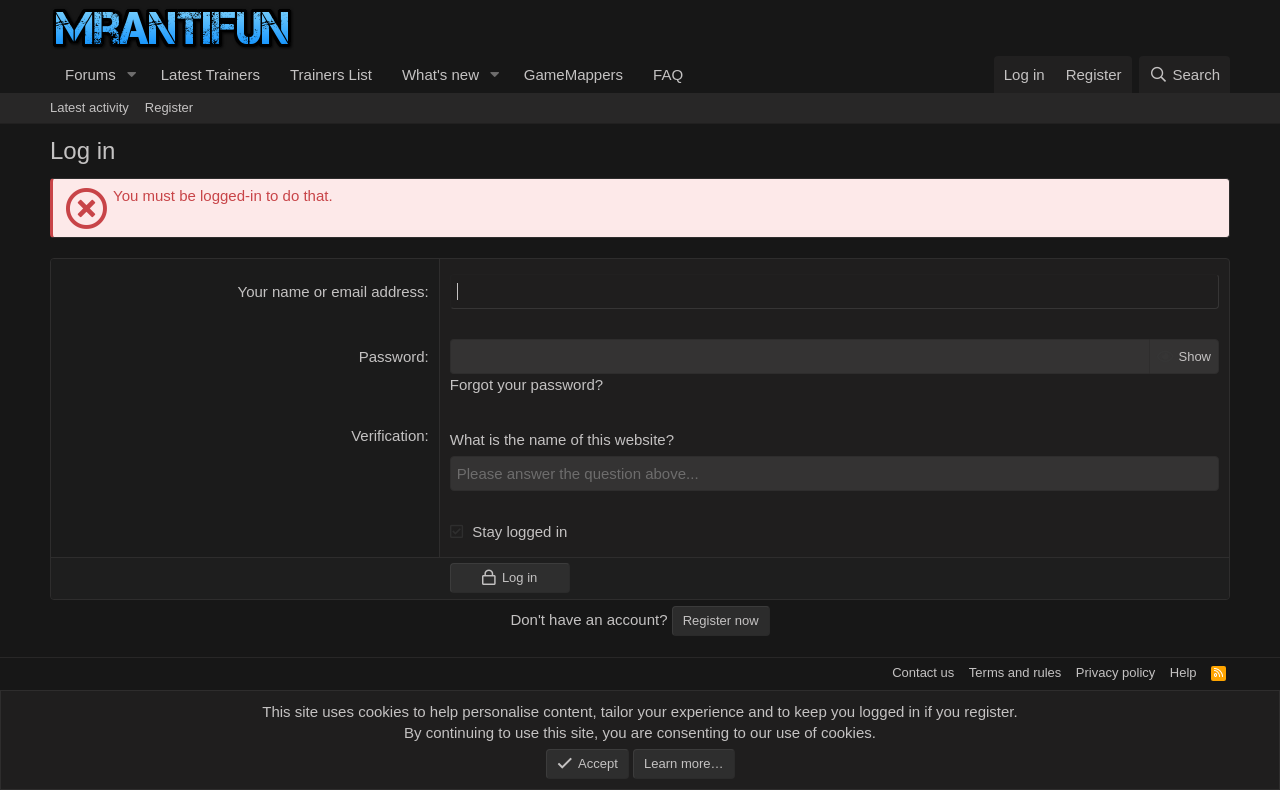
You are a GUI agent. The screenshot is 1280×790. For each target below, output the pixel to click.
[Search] (1184, 74)
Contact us (923, 672)
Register (169, 107)
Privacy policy (1115, 672)
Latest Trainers (210, 74)
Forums (90, 74)
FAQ (668, 74)
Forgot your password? (526, 384)
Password (392, 356)
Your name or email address (331, 291)
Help (1183, 672)
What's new (440, 74)
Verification (387, 435)
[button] (132, 74)
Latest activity (89, 107)
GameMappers (573, 74)
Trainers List (331, 74)
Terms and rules (1015, 672)
